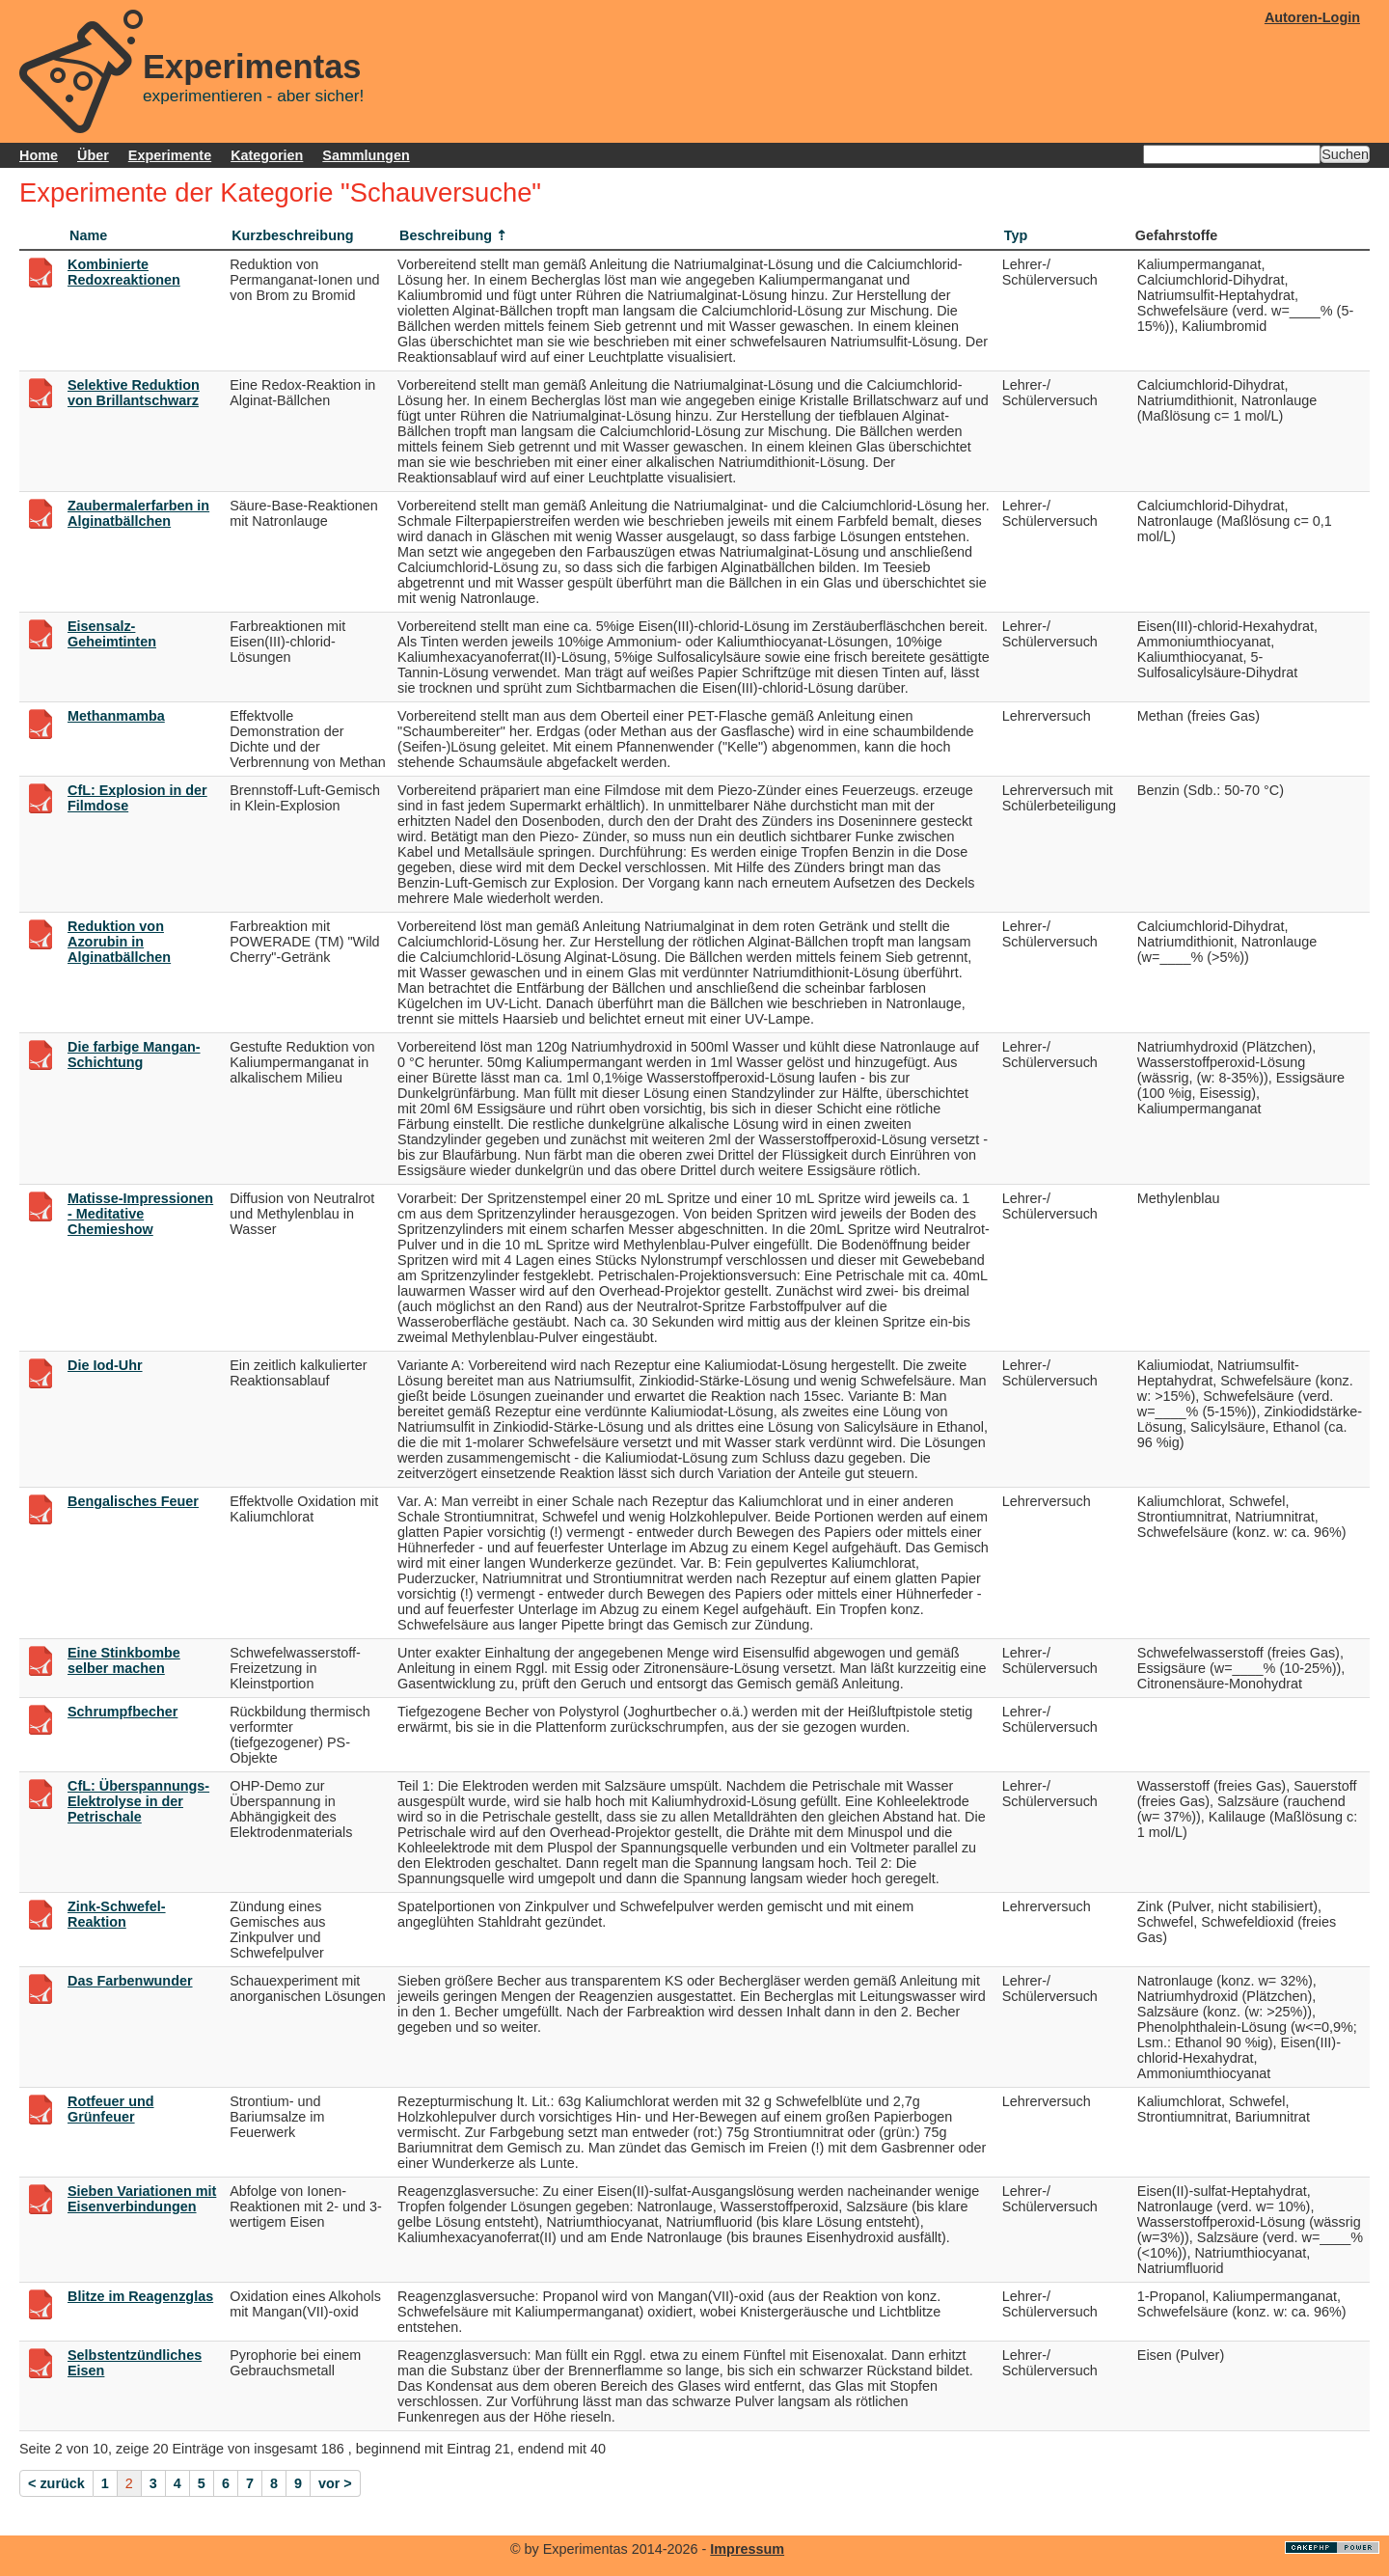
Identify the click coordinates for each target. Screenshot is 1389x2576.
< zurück (56, 2483)
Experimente (169, 155)
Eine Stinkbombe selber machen (124, 1660)
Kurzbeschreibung (292, 235)
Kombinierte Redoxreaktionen (124, 272)
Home (38, 155)
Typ (1016, 235)
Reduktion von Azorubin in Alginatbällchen (119, 941)
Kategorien (267, 155)
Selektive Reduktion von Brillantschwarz (134, 392)
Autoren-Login (1312, 17)
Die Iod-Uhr (105, 1365)
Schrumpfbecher (122, 1711)
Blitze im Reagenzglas (140, 2296)
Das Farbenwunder (130, 1980)
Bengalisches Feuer (133, 1501)
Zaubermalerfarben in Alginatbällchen (138, 513)
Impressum (747, 2549)
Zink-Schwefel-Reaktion (117, 1914)
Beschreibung (445, 235)
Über (93, 155)
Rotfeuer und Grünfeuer (111, 2109)
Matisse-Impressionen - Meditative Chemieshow (140, 1214)
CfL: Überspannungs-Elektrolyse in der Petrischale (138, 1801)
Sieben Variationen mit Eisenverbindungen (142, 2198)
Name (88, 235)
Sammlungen (365, 155)
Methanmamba (116, 716)
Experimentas (252, 66)
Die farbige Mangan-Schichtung (134, 1054)
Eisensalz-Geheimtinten (112, 633)
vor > (335, 2483)
